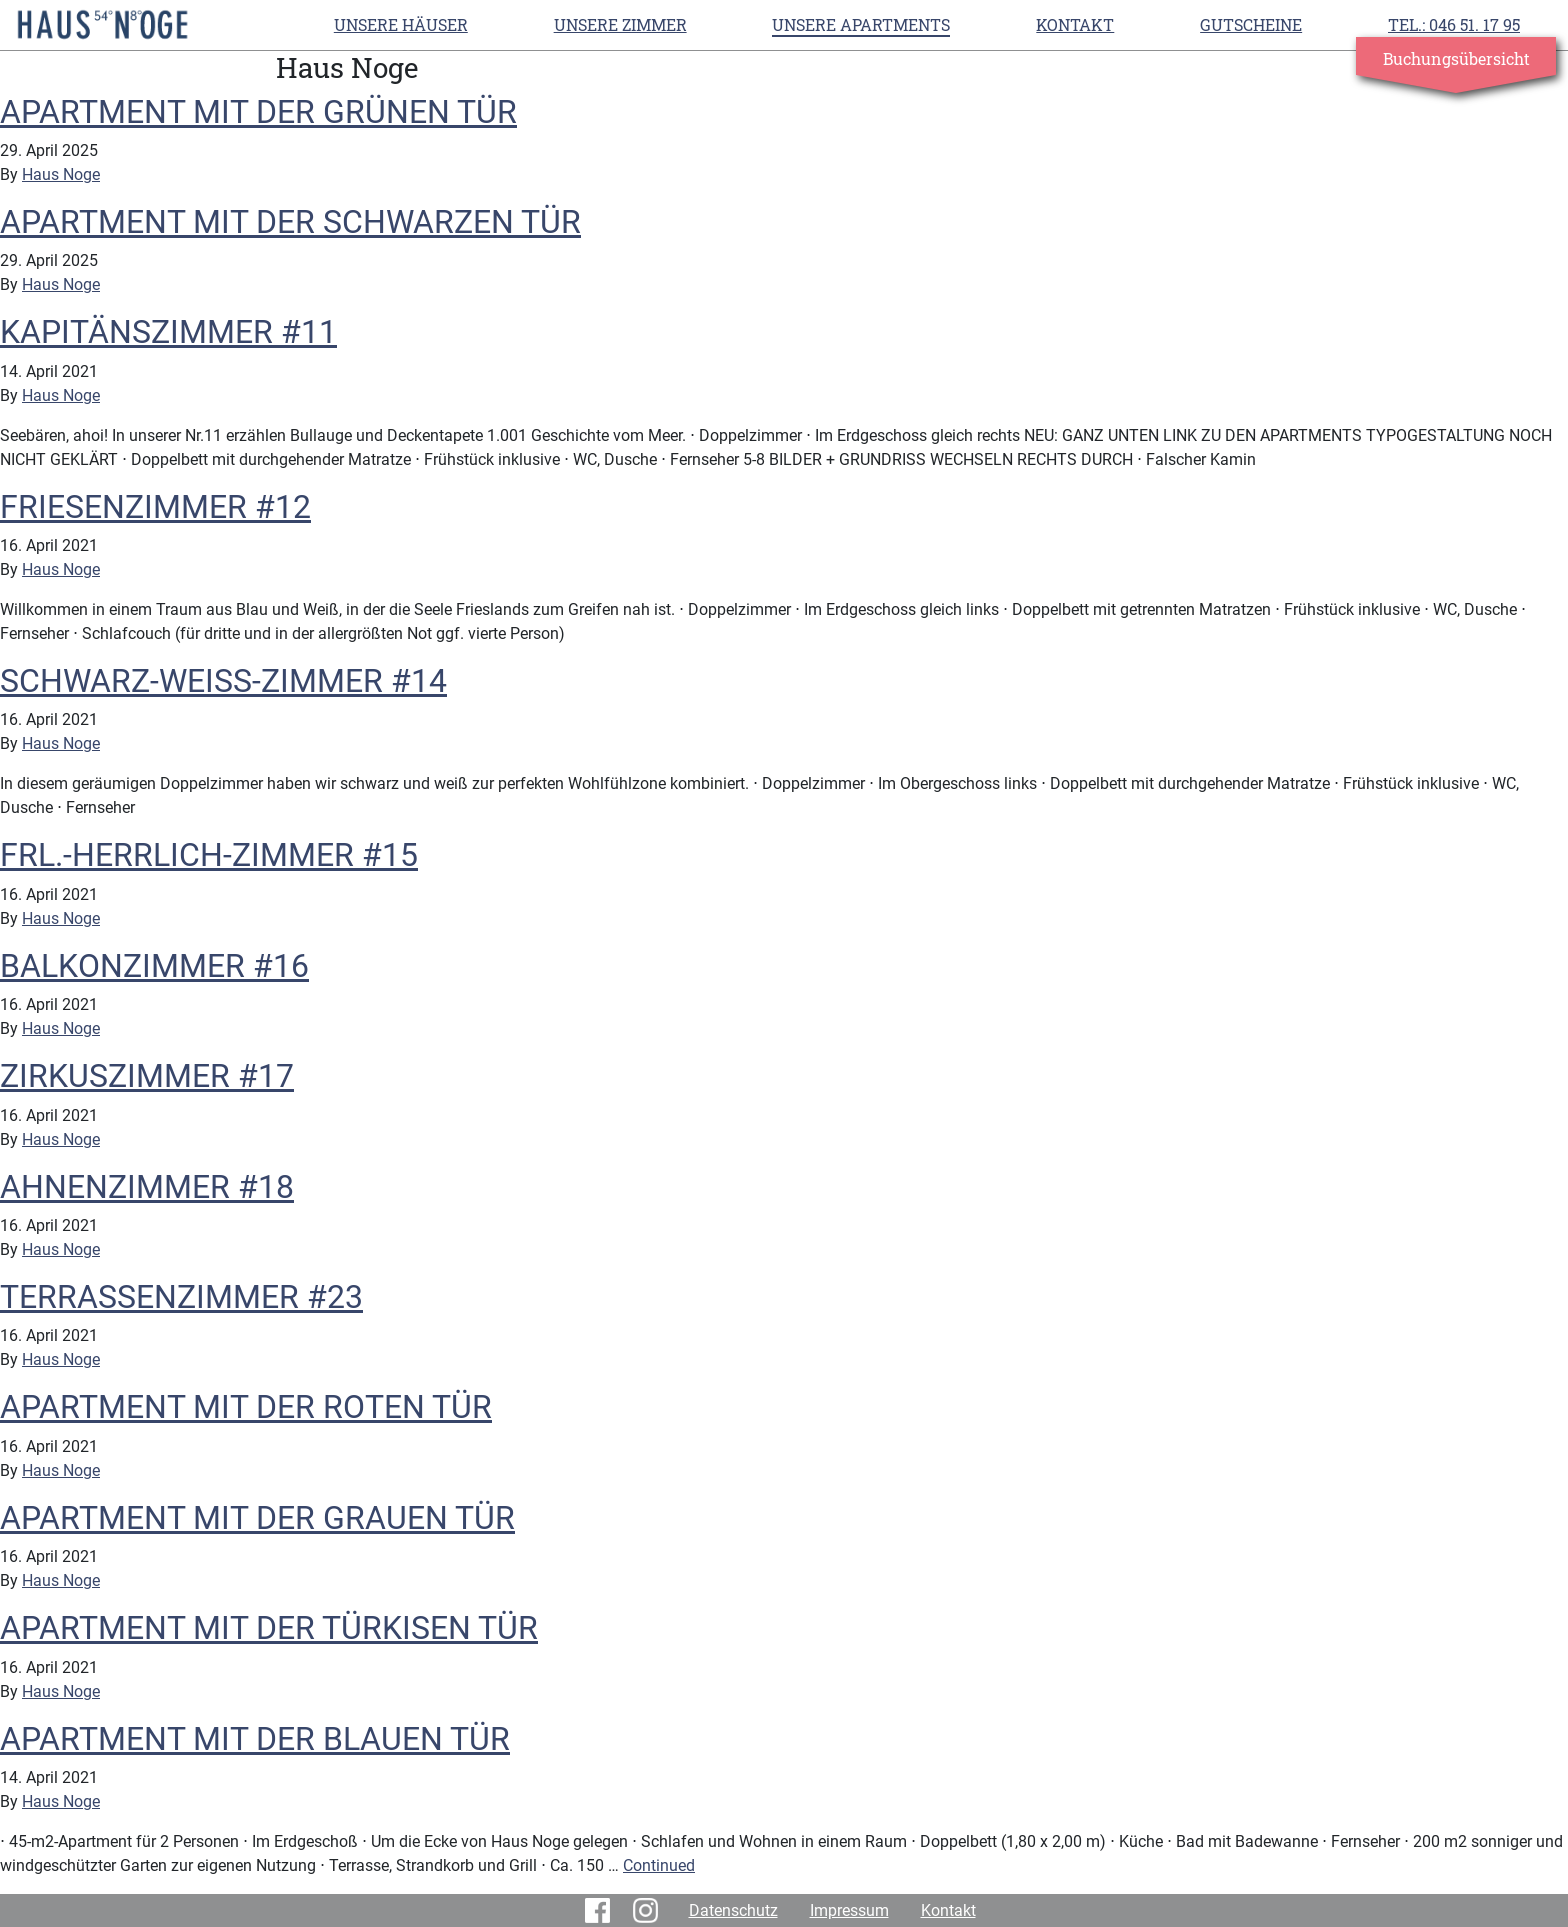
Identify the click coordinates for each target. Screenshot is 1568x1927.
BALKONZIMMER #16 (154, 966)
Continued (659, 1865)
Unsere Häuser (401, 24)
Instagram (649, 1910)
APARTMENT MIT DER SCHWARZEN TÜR (290, 222)
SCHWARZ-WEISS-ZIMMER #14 (223, 681)
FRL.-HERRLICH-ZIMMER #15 (209, 855)
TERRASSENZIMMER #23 (181, 1297)
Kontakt (1075, 24)
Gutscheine (1251, 24)
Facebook (601, 1910)
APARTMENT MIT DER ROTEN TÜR (246, 1407)
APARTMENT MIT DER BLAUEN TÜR (255, 1739)
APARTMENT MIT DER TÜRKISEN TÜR (269, 1628)
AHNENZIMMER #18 (147, 1187)
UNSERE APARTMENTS (861, 24)
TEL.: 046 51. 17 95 (1454, 24)
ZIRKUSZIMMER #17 (147, 1076)
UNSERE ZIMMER (620, 24)
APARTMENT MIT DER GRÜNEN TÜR (258, 112)
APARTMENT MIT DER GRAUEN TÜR (257, 1518)
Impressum (849, 1910)
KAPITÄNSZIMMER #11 (168, 332)
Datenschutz (733, 1910)
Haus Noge (61, 174)
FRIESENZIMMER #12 (155, 507)
